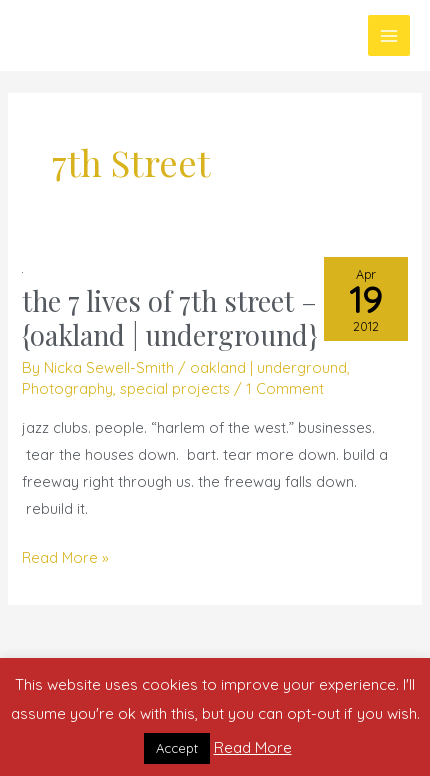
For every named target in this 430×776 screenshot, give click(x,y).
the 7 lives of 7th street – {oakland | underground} (170, 317)
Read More (253, 747)
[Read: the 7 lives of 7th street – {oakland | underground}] (22, 270)
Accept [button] (177, 748)
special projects (175, 388)
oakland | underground (268, 367)
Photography (67, 388)
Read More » (65, 555)
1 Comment (285, 388)
